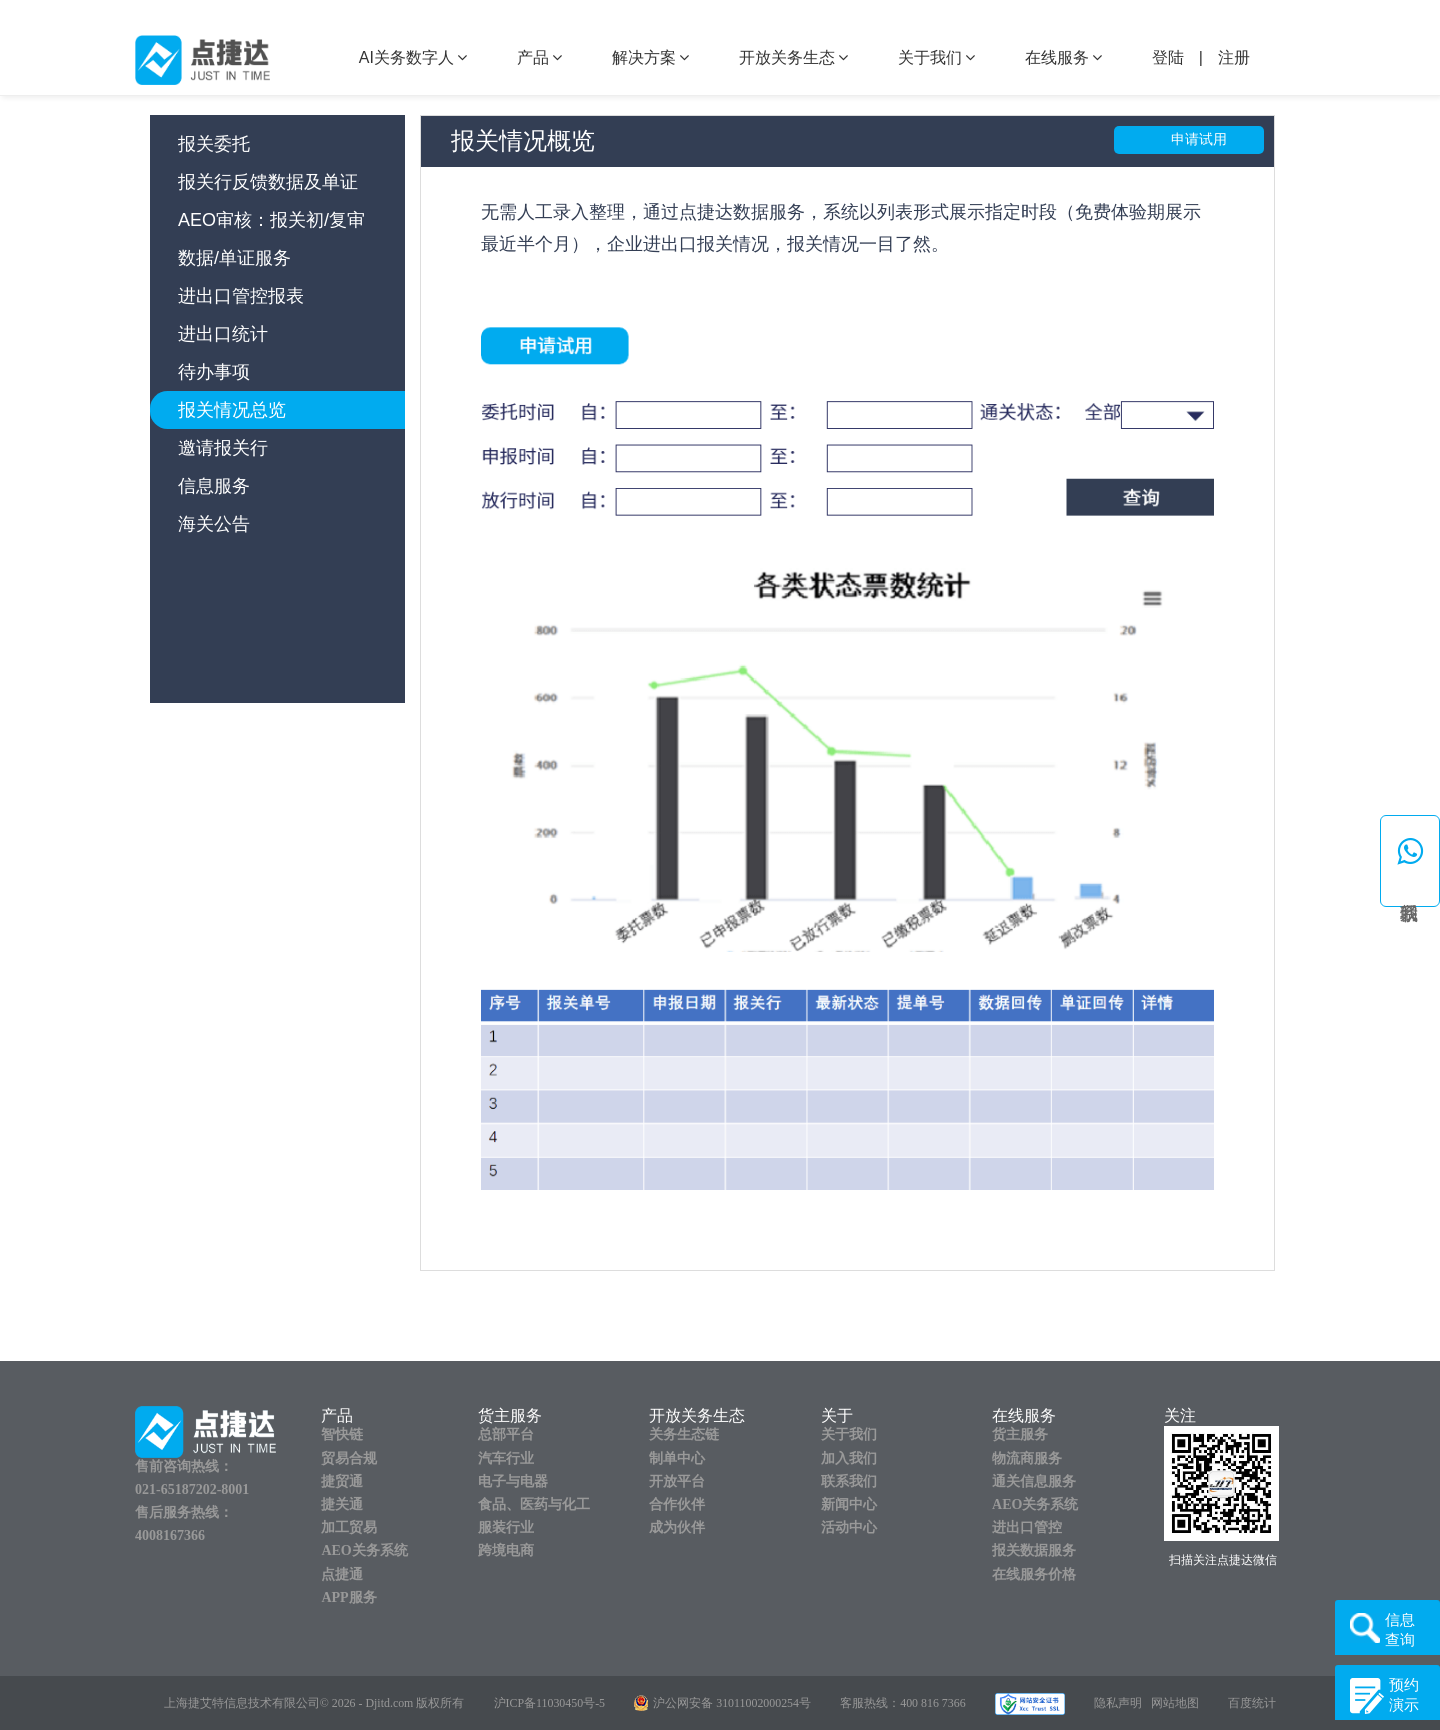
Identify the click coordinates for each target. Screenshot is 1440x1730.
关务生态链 (684, 1434)
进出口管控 (1027, 1527)
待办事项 (214, 372)
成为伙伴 (677, 1527)
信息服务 (214, 486)
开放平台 (677, 1481)
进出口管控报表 (241, 296)
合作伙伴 (677, 1504)
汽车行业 (506, 1458)
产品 (539, 57)
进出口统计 (223, 334)
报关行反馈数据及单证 (268, 182)
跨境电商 (506, 1550)
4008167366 (170, 1535)
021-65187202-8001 (192, 1489)
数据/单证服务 (234, 258)
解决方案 (650, 57)
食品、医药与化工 (534, 1504)
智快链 (342, 1434)
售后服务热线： (184, 1512)
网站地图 (1175, 1703)
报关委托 (214, 144)
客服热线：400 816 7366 (902, 1703)
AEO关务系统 (364, 1550)
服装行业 (506, 1527)
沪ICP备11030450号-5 (550, 1703)
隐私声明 (1118, 1703)
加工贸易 (349, 1527)
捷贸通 (342, 1481)
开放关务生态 (793, 57)
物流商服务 (1027, 1458)
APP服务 (348, 1597)
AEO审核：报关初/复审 (271, 220)
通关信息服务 (1034, 1481)
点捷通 (342, 1574)
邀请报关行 (223, 448)
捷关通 (342, 1504)
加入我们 (849, 1458)
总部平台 (506, 1434)
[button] (1410, 861)
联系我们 (849, 1481)
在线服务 (1063, 57)
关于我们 (936, 57)
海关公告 (214, 524)
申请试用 (1199, 139)
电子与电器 (513, 1481)
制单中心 (677, 1458)
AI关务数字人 (413, 57)
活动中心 (849, 1527)
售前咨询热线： (184, 1466)
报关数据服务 (1034, 1550)
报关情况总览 (232, 410)
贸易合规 (349, 1458)
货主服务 (1020, 1434)
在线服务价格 (1034, 1574)
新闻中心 (849, 1504)
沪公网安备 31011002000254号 (732, 1703)
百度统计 (1252, 1703)
